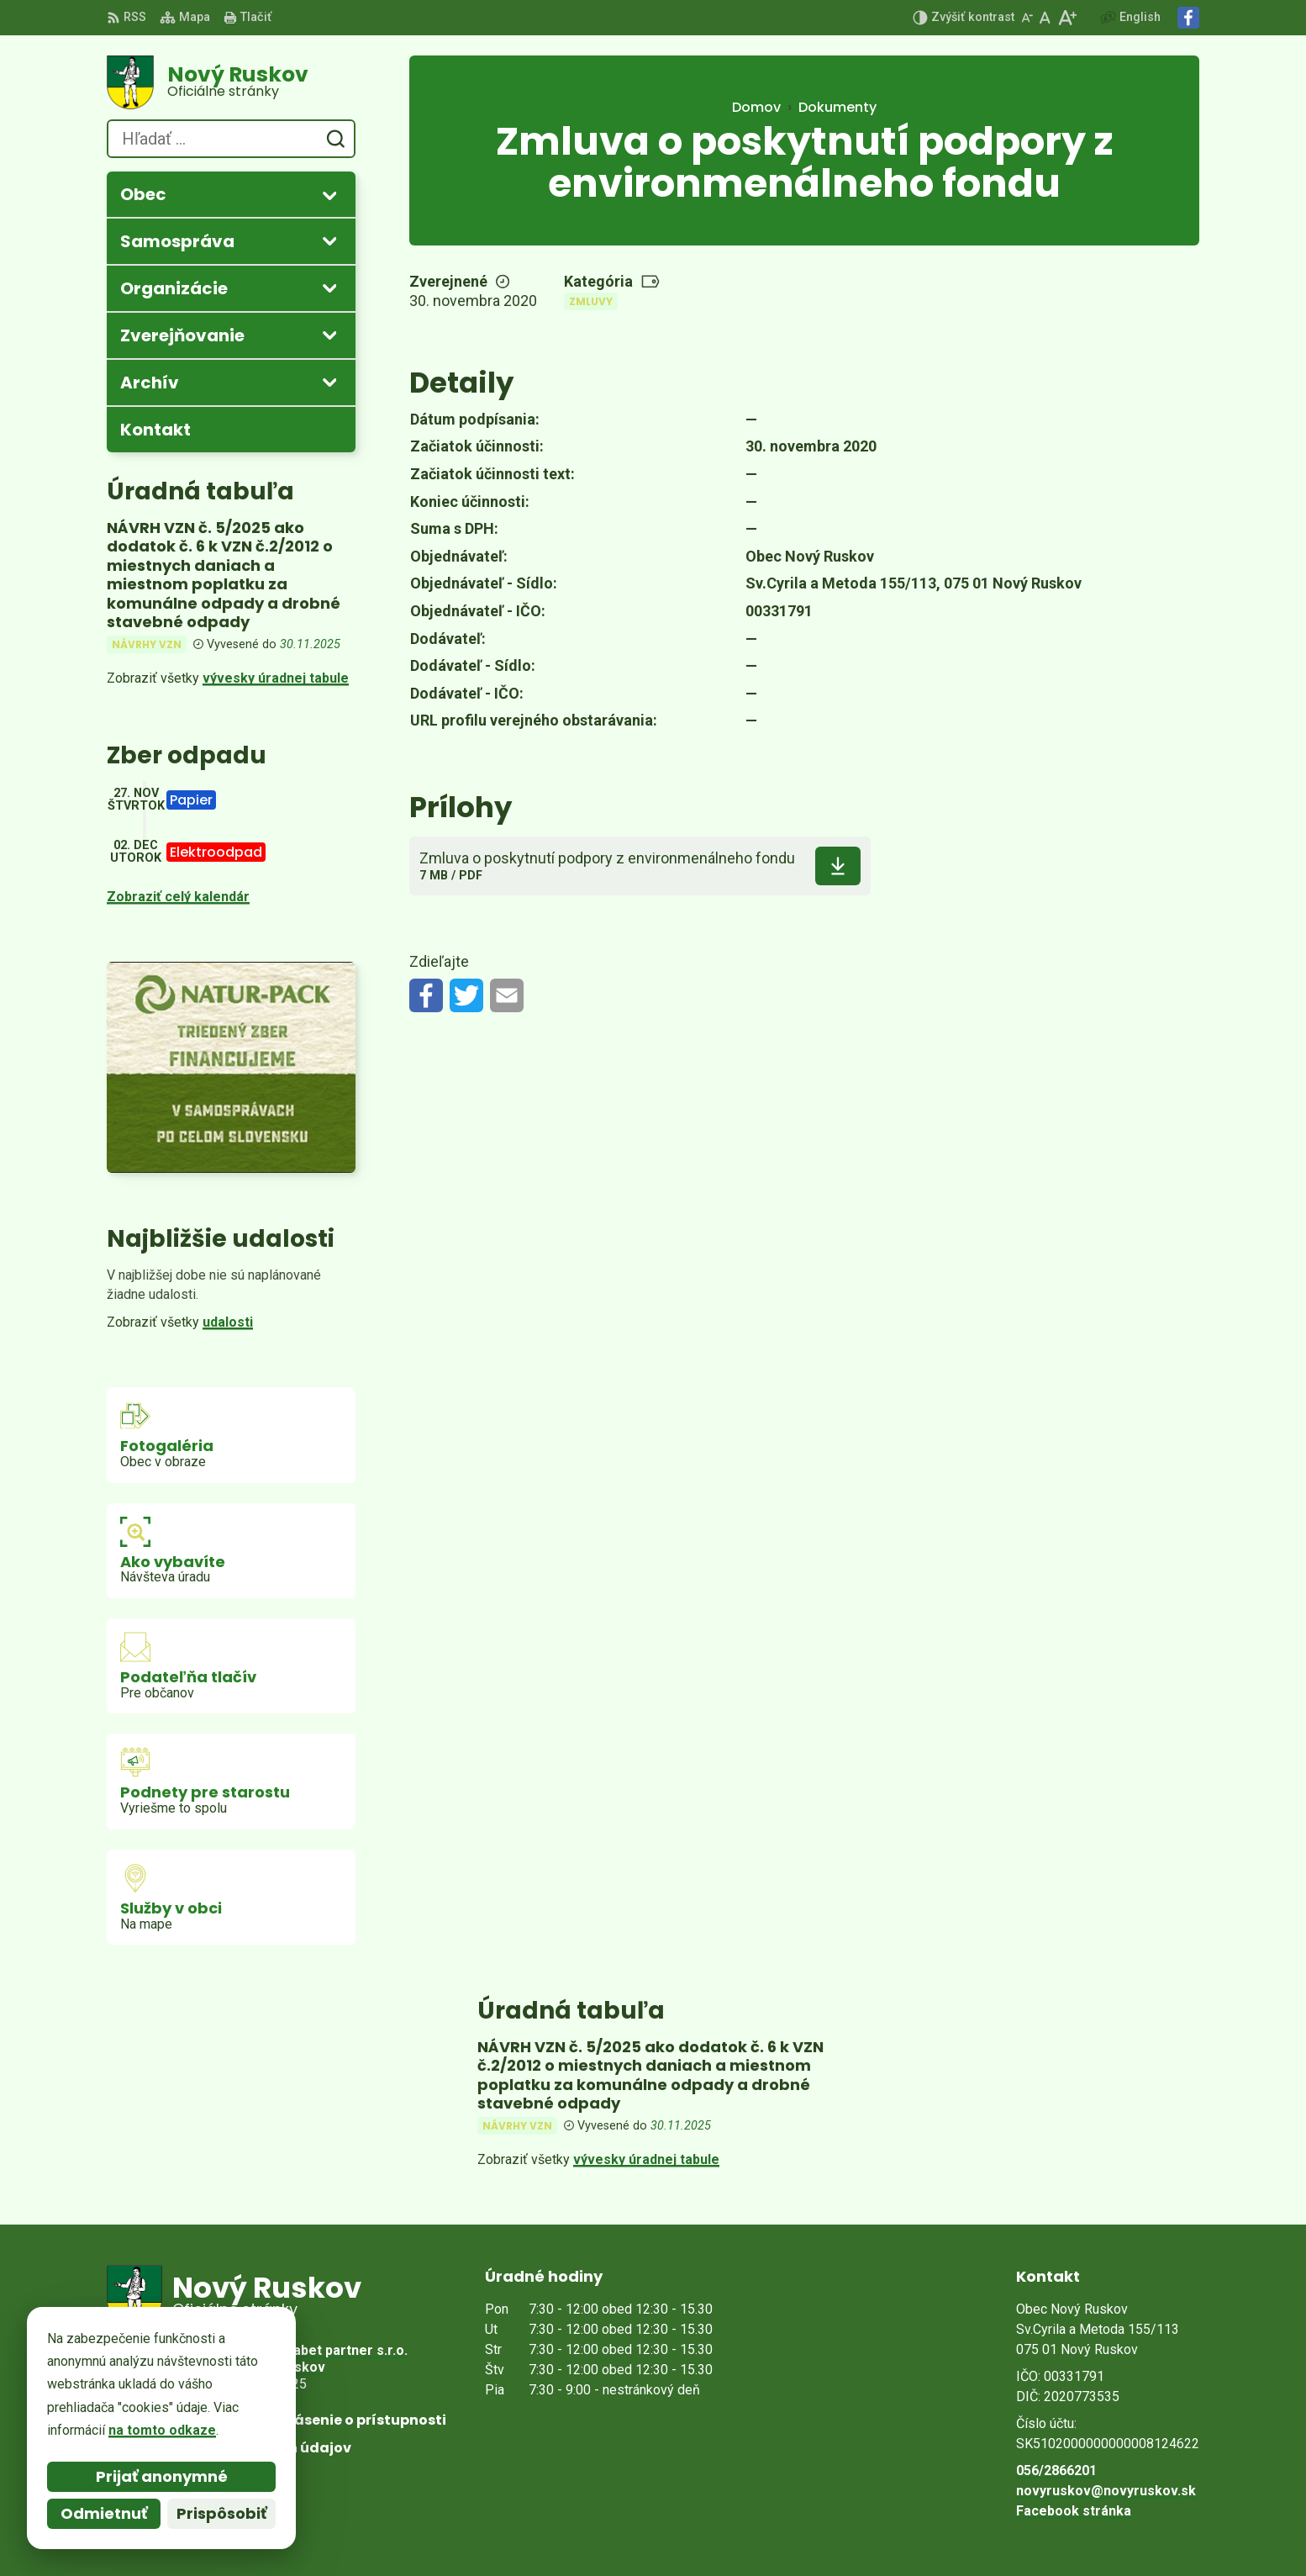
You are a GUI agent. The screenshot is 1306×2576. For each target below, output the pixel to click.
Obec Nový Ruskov (265, 2367)
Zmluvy (591, 301)
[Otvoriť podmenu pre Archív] (329, 382)
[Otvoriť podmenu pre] (329, 195)
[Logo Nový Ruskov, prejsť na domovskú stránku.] (231, 82)
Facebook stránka (1073, 2511)
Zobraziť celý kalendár (178, 897)
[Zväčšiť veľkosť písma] (1067, 17)
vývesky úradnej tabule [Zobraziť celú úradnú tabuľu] (276, 678)
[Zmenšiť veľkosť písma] (1027, 17)
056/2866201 (1056, 2470)
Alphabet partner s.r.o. (337, 2350)
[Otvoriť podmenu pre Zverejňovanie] (329, 334)
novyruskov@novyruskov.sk (1106, 2491)
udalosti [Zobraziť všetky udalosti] (228, 1322)
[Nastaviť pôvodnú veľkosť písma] (1045, 17)
